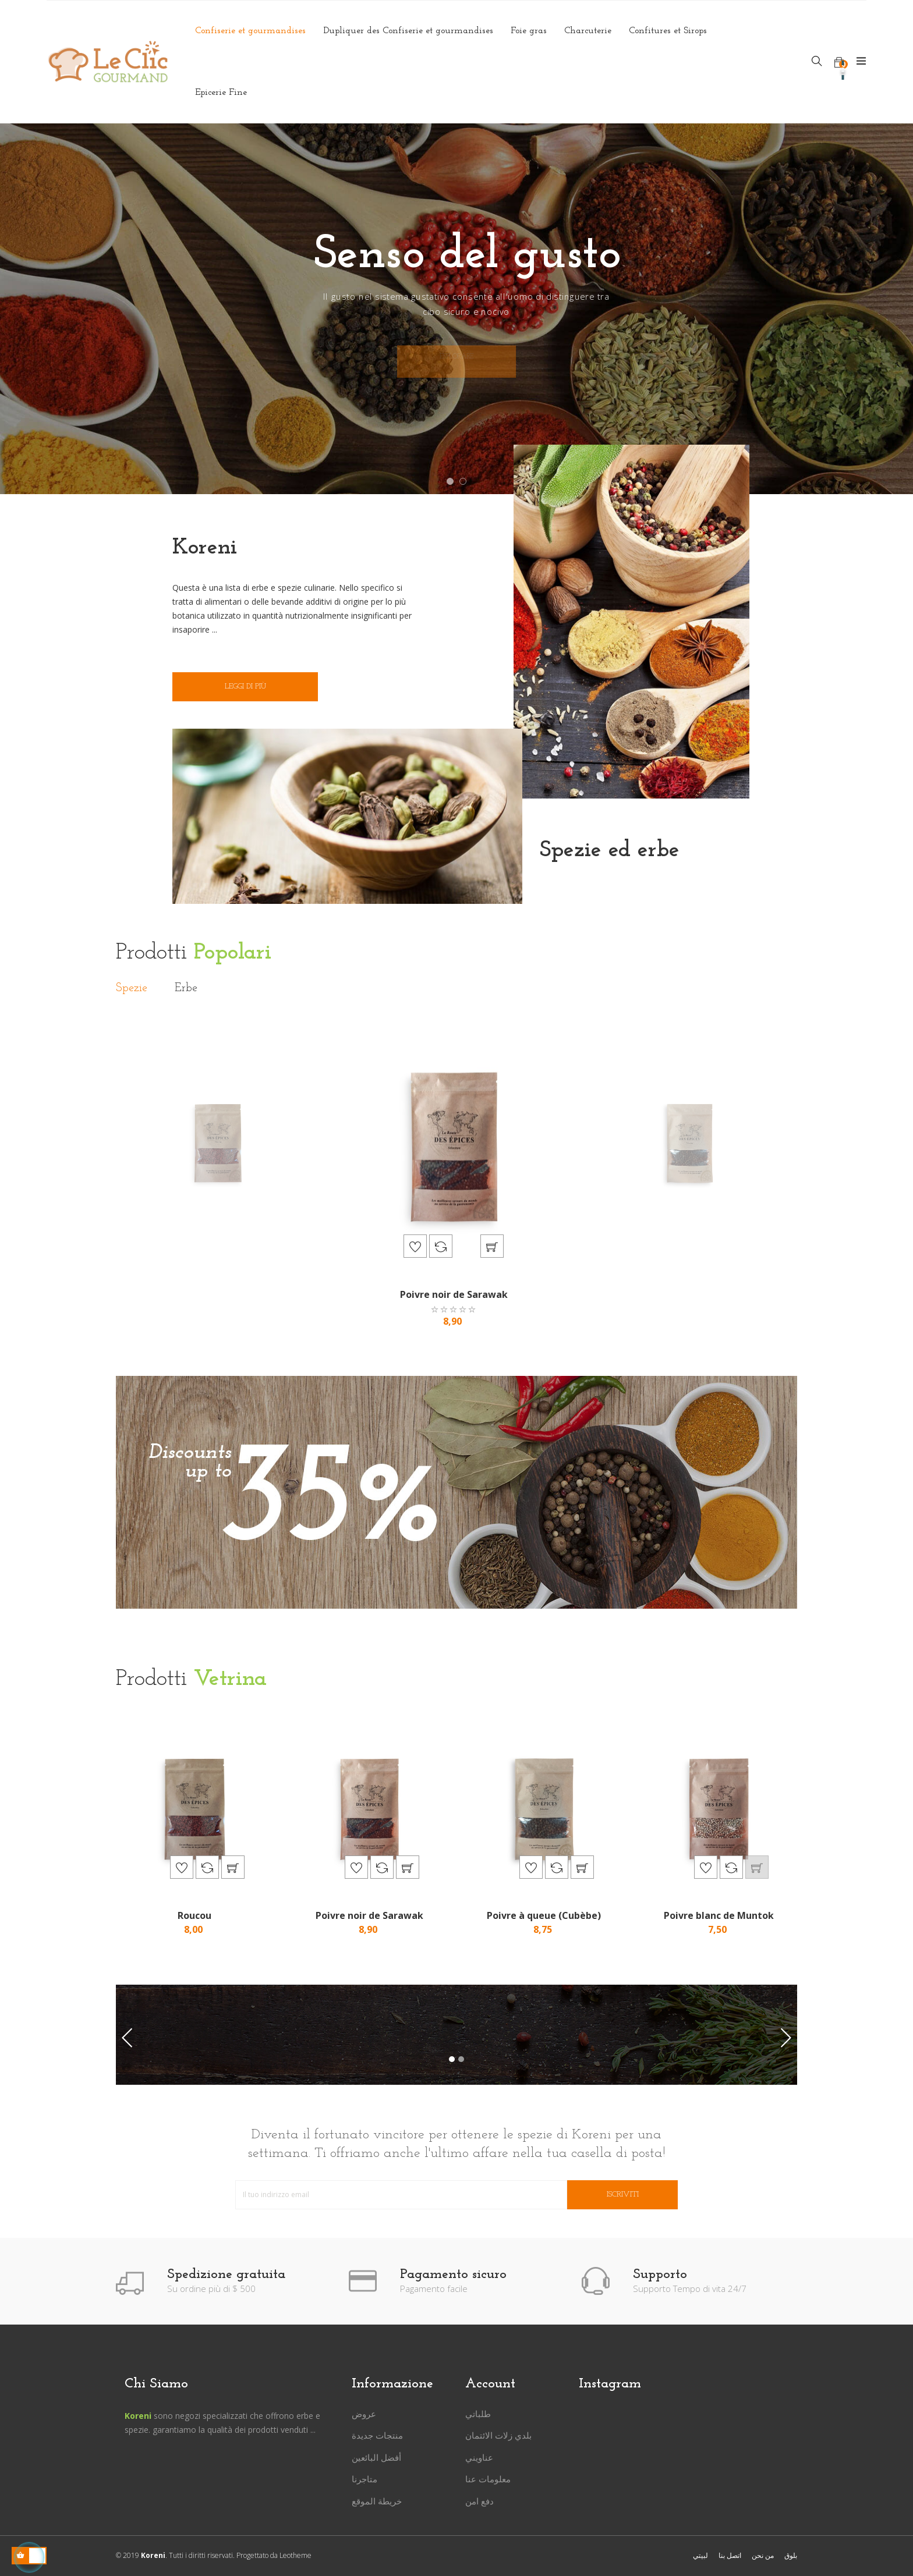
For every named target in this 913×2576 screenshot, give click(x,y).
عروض (364, 2413)
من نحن (763, 2555)
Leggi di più (245, 686)
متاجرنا (364, 2479)
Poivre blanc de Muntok (719, 1915)
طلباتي (478, 2413)
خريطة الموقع (377, 2501)
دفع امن (479, 2501)
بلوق (790, 2555)
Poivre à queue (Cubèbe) (544, 1915)
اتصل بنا (730, 2555)
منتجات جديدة (377, 2435)
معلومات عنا (488, 2479)
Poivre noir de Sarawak (454, 1294)
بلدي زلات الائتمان (498, 2435)
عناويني (479, 2457)
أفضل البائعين (376, 2457)
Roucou (194, 1915)
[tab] (131, 989)
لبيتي (700, 2555)
